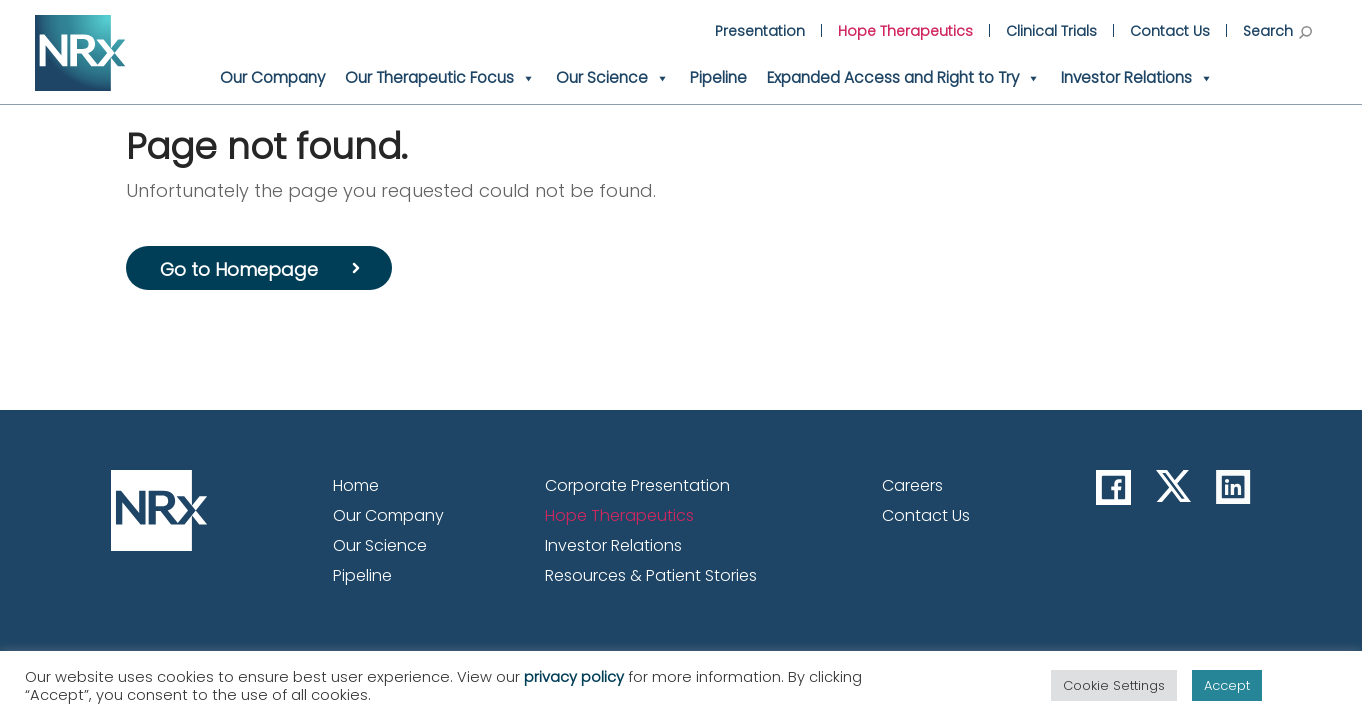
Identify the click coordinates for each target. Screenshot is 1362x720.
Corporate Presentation (637, 485)
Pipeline (718, 77)
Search (1277, 31)
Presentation (760, 31)
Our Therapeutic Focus (440, 78)
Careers (912, 485)
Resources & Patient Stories (651, 575)
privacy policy (574, 677)
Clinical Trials (1051, 31)
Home (356, 485)
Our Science (613, 78)
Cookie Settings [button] (1114, 685)
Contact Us (1170, 31)
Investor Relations (1137, 78)
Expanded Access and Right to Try (904, 78)
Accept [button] (1227, 685)
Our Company (272, 77)
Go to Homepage (239, 269)
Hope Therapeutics (905, 31)
